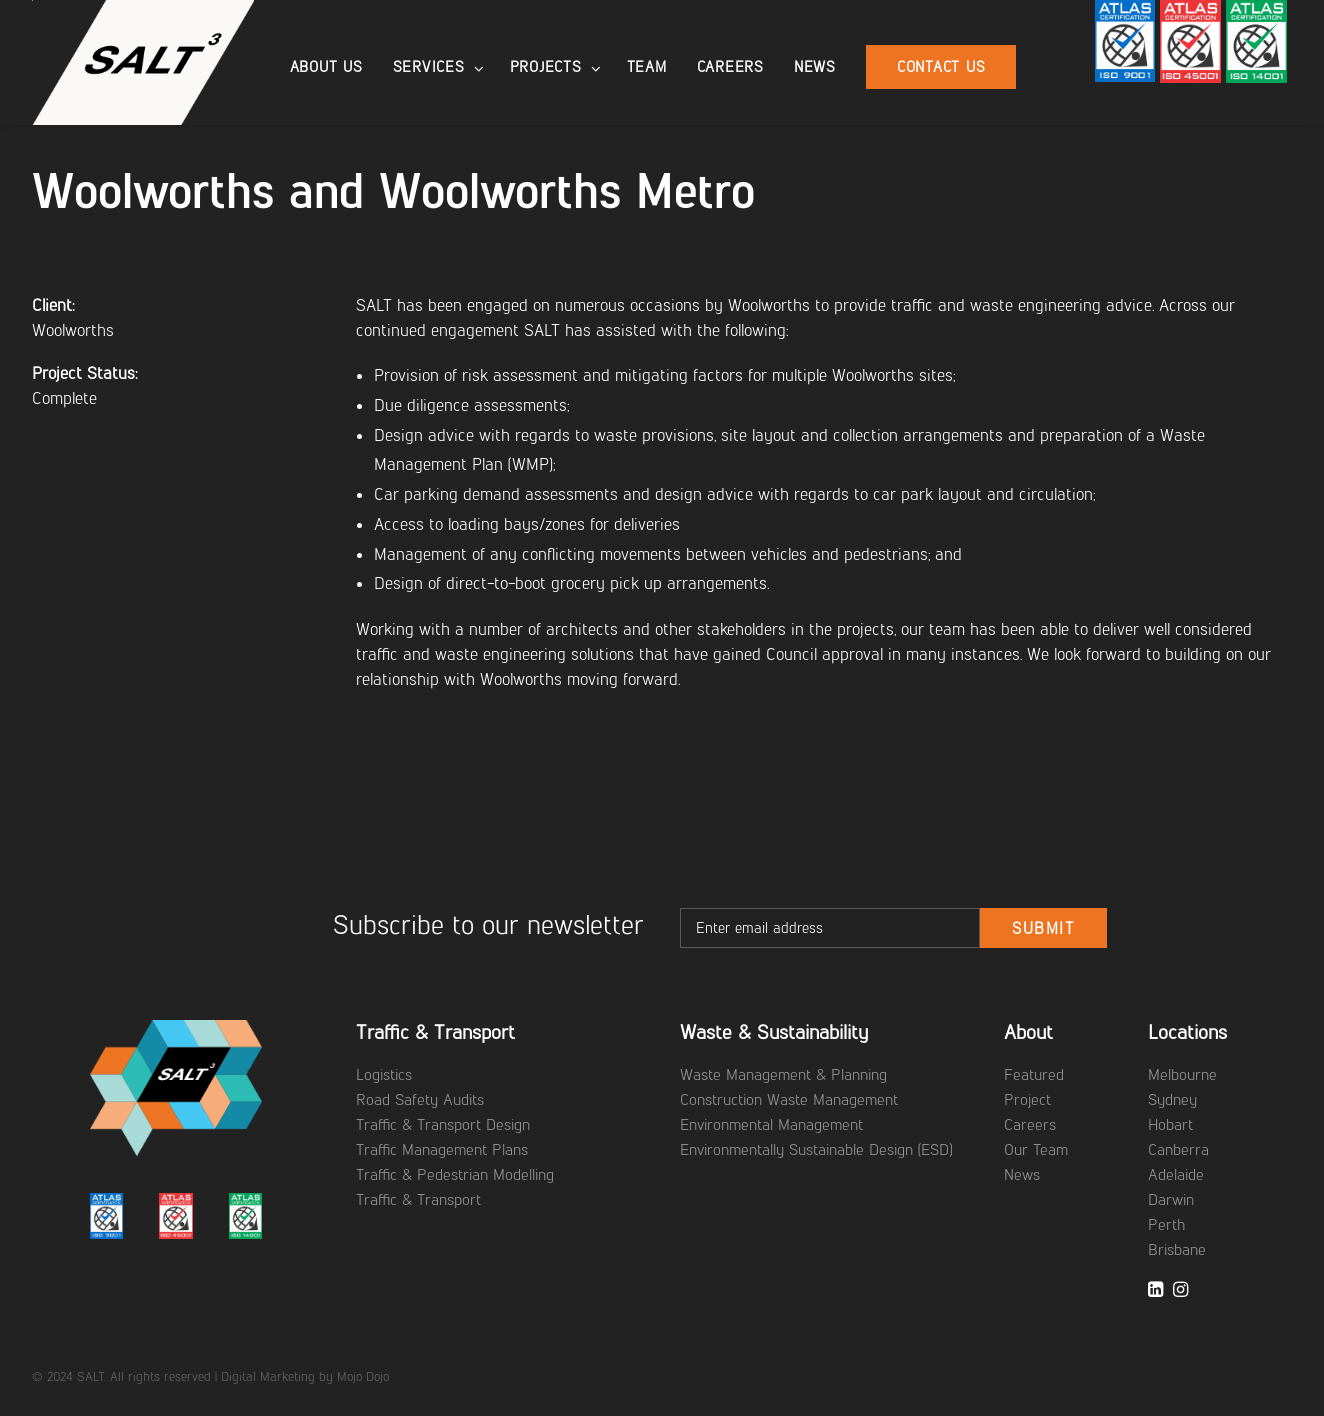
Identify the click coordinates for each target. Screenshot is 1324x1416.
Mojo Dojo (363, 1376)
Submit (1043, 928)
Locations (1187, 1032)
